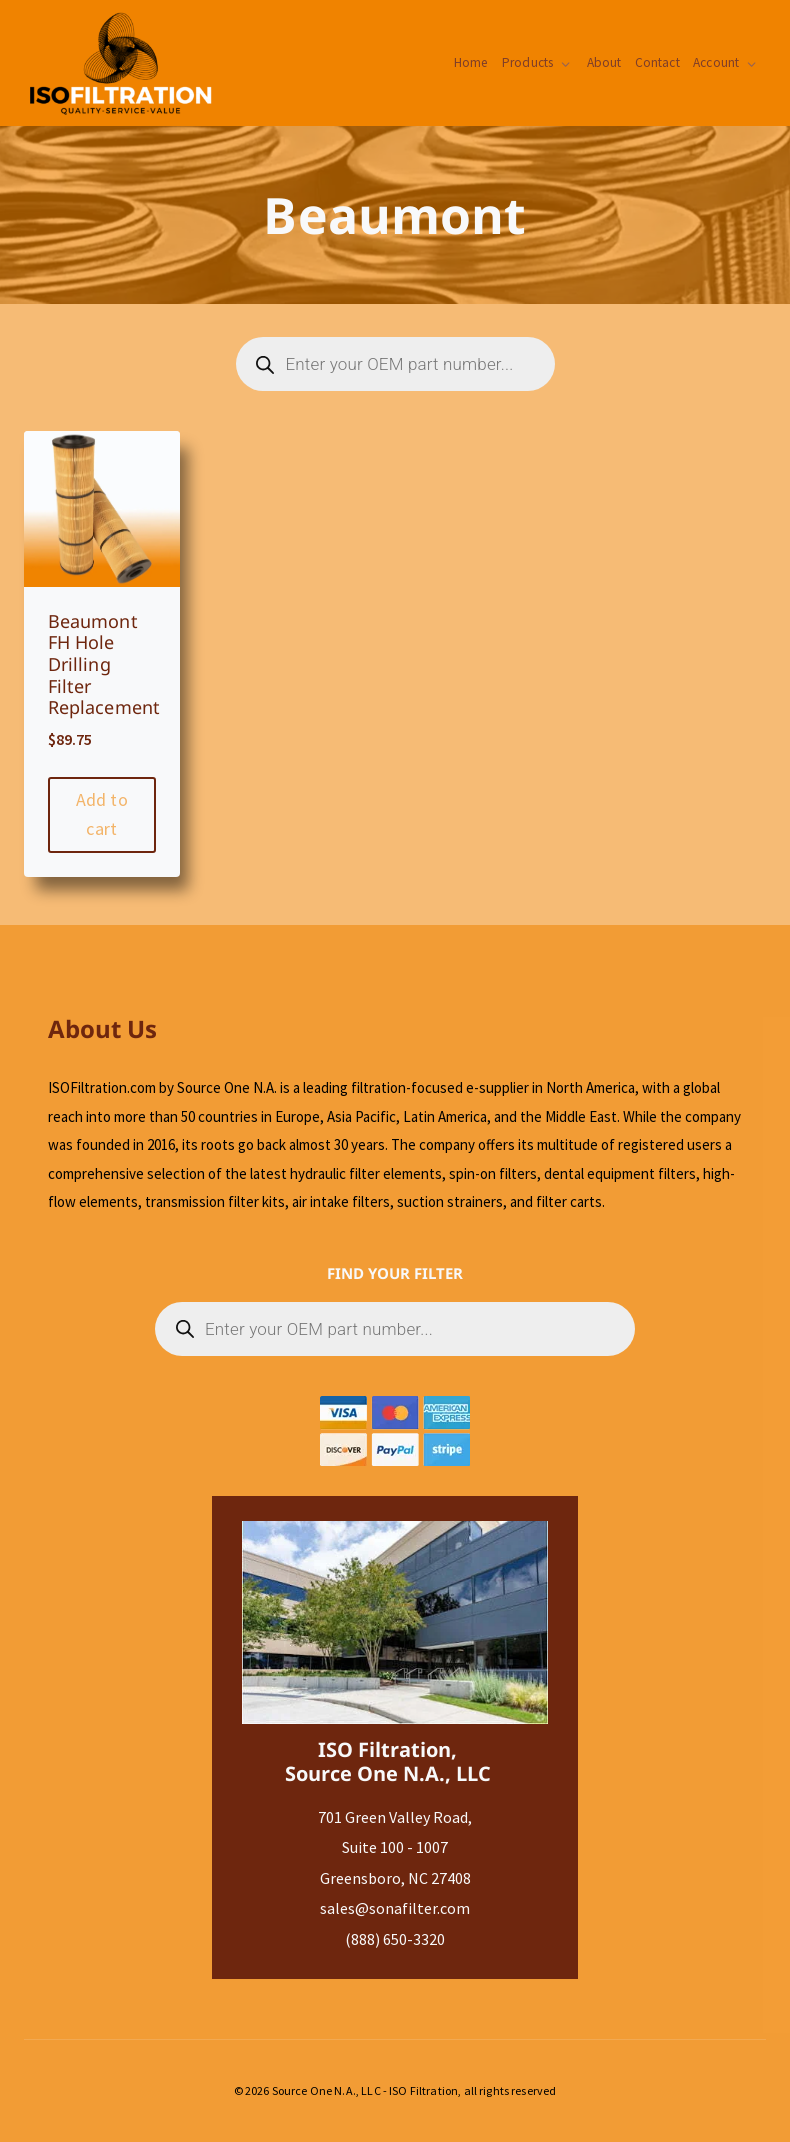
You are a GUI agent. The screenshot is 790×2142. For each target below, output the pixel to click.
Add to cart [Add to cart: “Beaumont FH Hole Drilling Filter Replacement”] (102, 814)
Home (468, 62)
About (602, 62)
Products (524, 62)
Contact (655, 62)
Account (715, 62)
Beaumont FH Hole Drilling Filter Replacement (104, 664)
